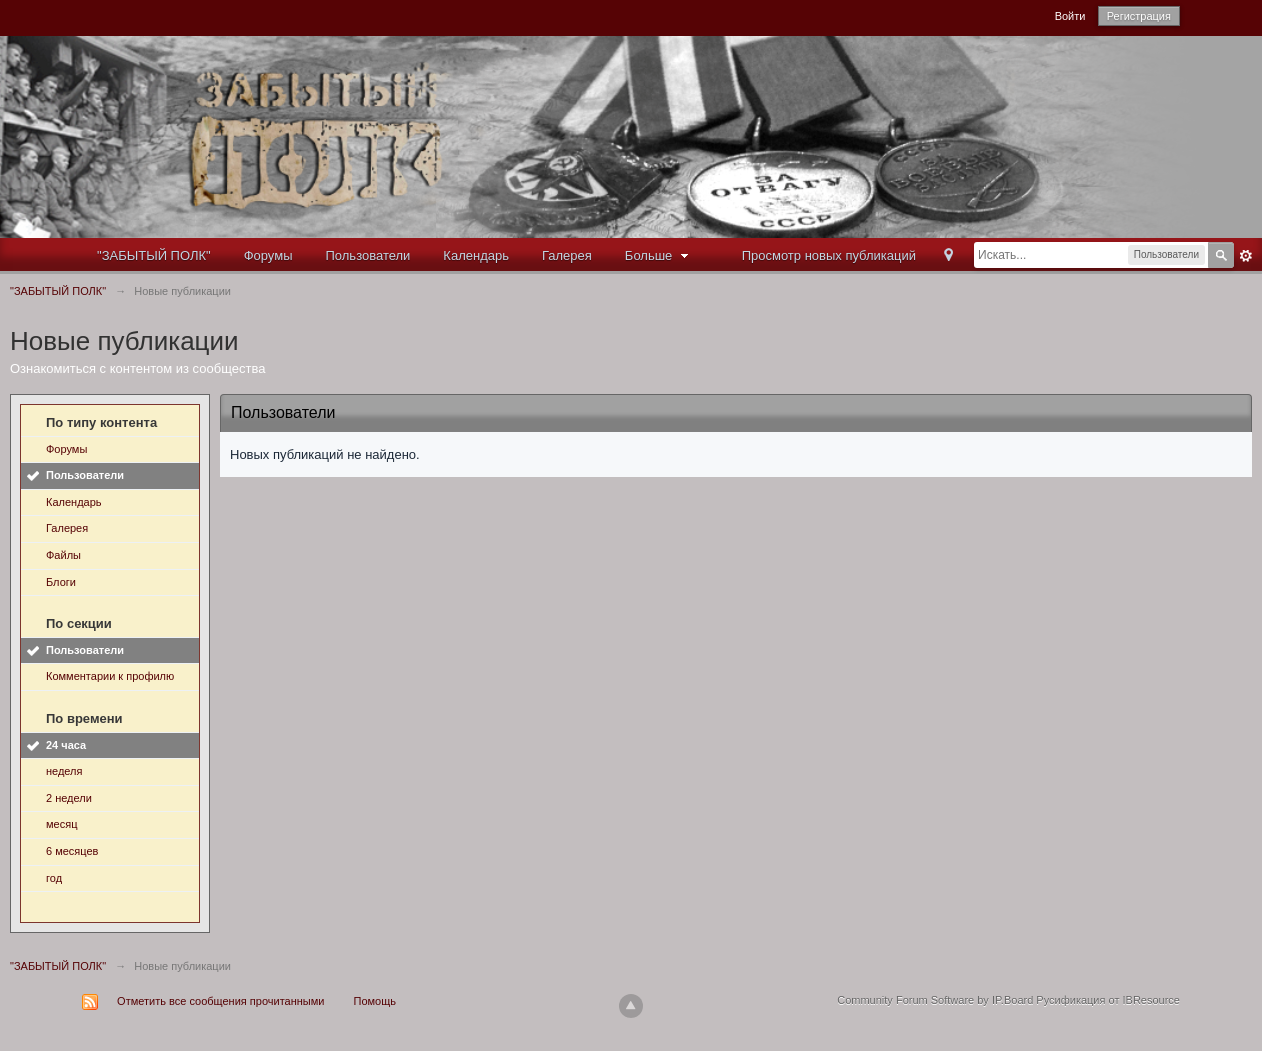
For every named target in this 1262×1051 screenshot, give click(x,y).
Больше (659, 255)
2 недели (69, 798)
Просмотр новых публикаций (829, 255)
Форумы (268, 255)
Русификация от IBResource (1106, 1000)
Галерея (567, 255)
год (54, 878)
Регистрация (1139, 16)
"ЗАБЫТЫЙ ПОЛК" (154, 255)
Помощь (375, 1001)
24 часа (66, 745)
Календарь (476, 255)
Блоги (61, 582)
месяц (61, 824)
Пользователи (368, 255)
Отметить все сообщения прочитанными (220, 1001)
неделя (64, 771)
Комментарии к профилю (110, 676)
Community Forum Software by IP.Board (935, 1000)
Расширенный (1246, 256)
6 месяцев (72, 851)
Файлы (63, 555)
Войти (1070, 16)
